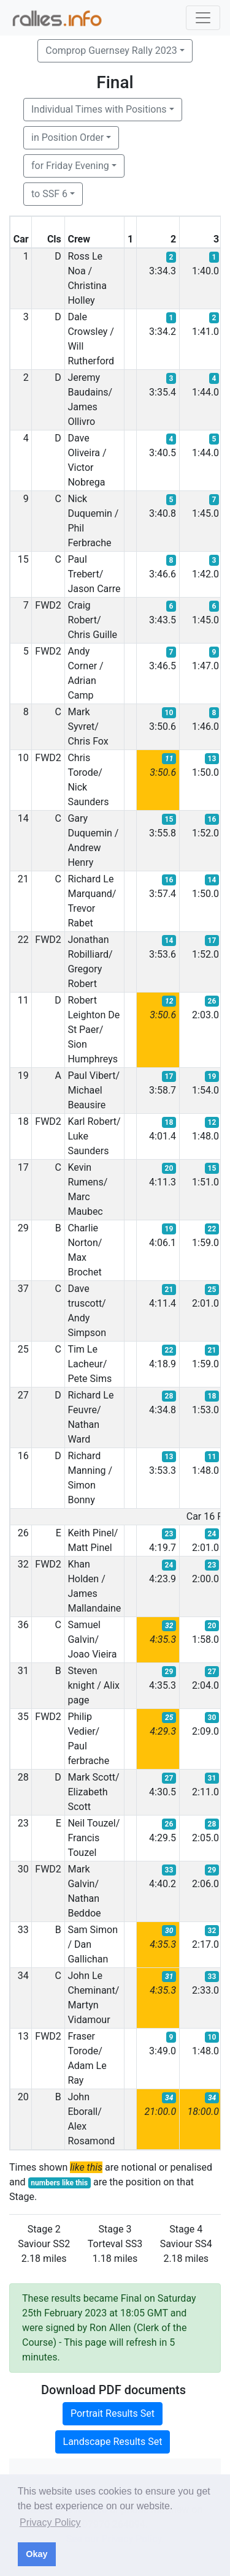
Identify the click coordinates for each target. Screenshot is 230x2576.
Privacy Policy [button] (50, 2522)
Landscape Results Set (113, 2441)
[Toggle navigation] (203, 18)
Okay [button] (36, 2554)
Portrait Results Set (113, 2413)
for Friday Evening (70, 165)
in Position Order (67, 137)
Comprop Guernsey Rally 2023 (111, 50)
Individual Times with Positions (99, 109)
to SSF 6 (49, 194)
